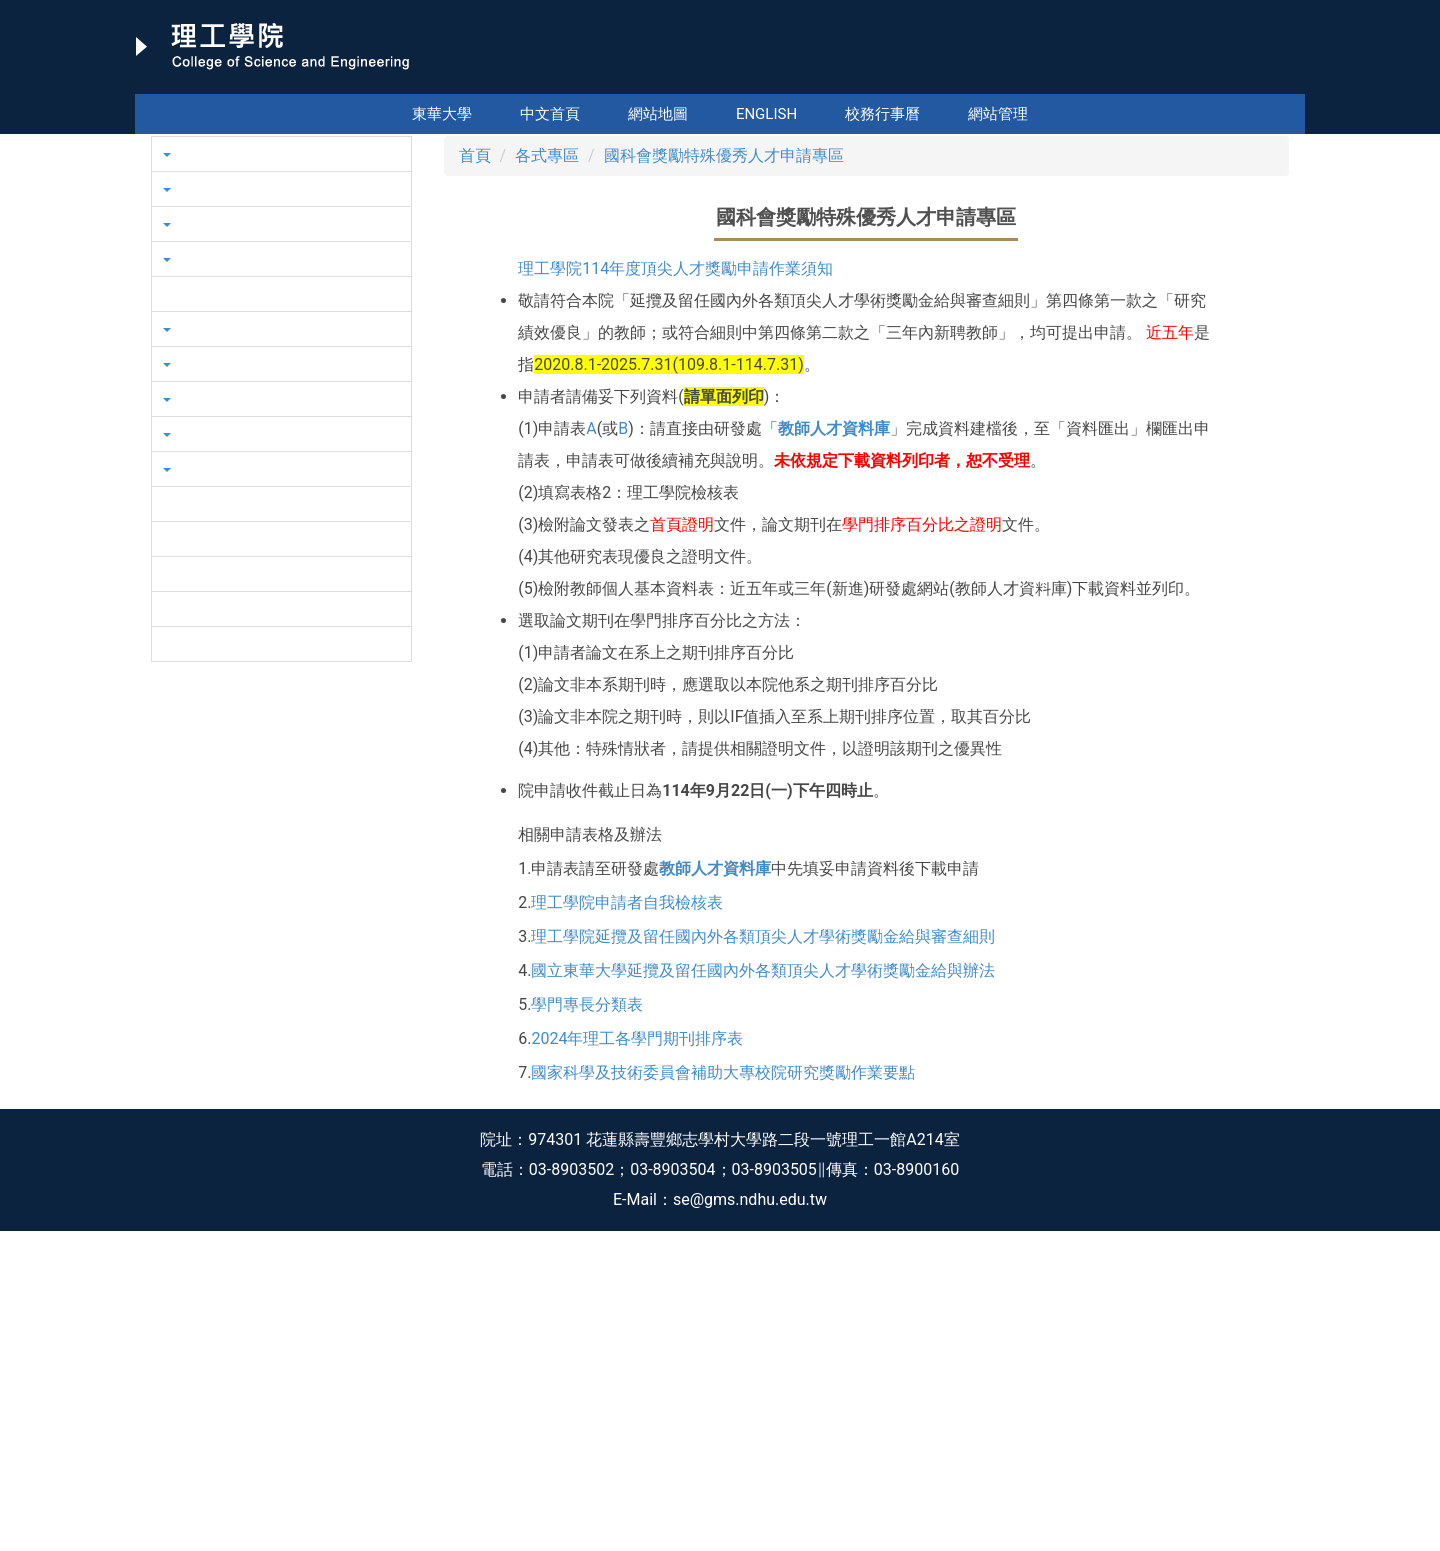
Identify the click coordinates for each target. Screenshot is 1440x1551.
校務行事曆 (882, 114)
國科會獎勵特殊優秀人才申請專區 (724, 475)
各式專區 (547, 475)
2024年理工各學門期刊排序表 (637, 1358)
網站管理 (998, 114)
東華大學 (442, 114)
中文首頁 (550, 114)
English (766, 114)
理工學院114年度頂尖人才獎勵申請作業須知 (675, 588)
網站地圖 (658, 114)
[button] (170, 294)
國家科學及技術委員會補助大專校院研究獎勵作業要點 (723, 1392)
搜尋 (1288, 80)
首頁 (475, 475)
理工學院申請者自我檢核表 (627, 1222)
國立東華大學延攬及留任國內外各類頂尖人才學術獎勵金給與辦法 (763, 1290)
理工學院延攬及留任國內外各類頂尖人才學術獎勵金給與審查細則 (763, 1256)
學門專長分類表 (587, 1324)
